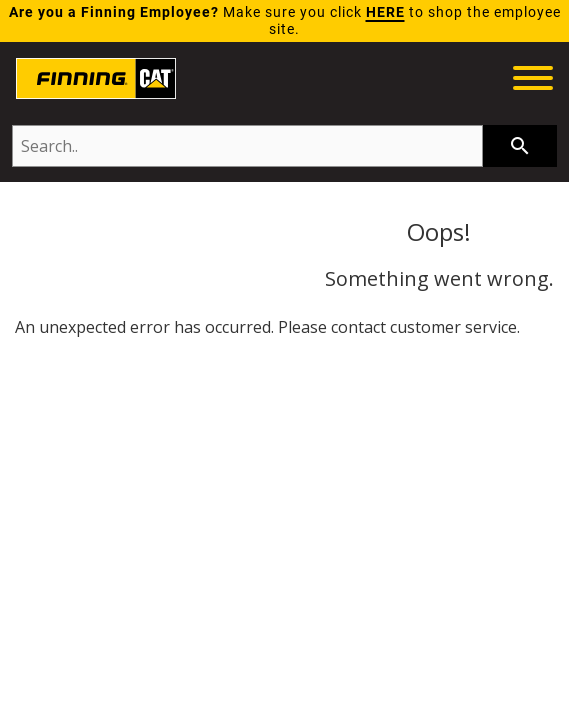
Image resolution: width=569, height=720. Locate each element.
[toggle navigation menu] (533, 81)
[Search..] (247, 146)
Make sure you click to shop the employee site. (285, 21)
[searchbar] (520, 146)
